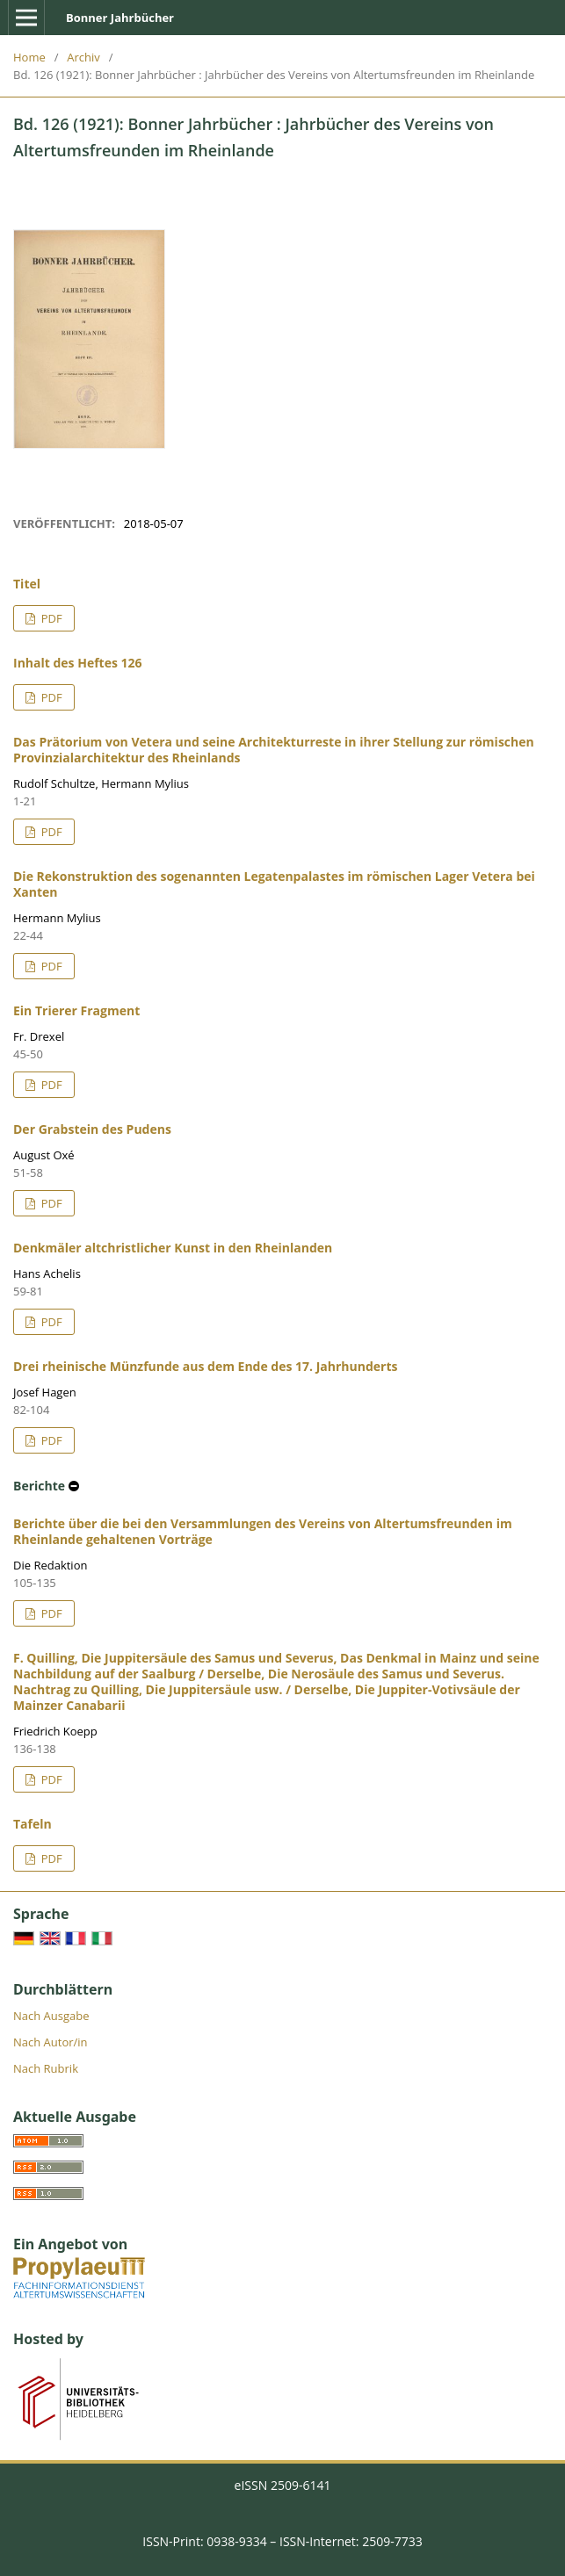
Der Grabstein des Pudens (92, 1129)
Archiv (83, 57)
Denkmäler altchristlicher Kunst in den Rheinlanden (172, 1247)
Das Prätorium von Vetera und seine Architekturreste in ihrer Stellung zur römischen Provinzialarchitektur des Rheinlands (273, 749)
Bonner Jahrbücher (120, 17)
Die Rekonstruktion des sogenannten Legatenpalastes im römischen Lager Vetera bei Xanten (274, 884)
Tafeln (32, 1823)
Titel (26, 583)
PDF (50, 618)
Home (29, 57)
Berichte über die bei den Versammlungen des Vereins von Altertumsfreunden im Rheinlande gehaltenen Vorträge (262, 1531)
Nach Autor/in (50, 2042)
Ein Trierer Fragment (76, 1010)
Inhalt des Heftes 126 (77, 662)
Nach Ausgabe (51, 2016)
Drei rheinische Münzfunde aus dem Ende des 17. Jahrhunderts (205, 1366)
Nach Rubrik (45, 2068)
